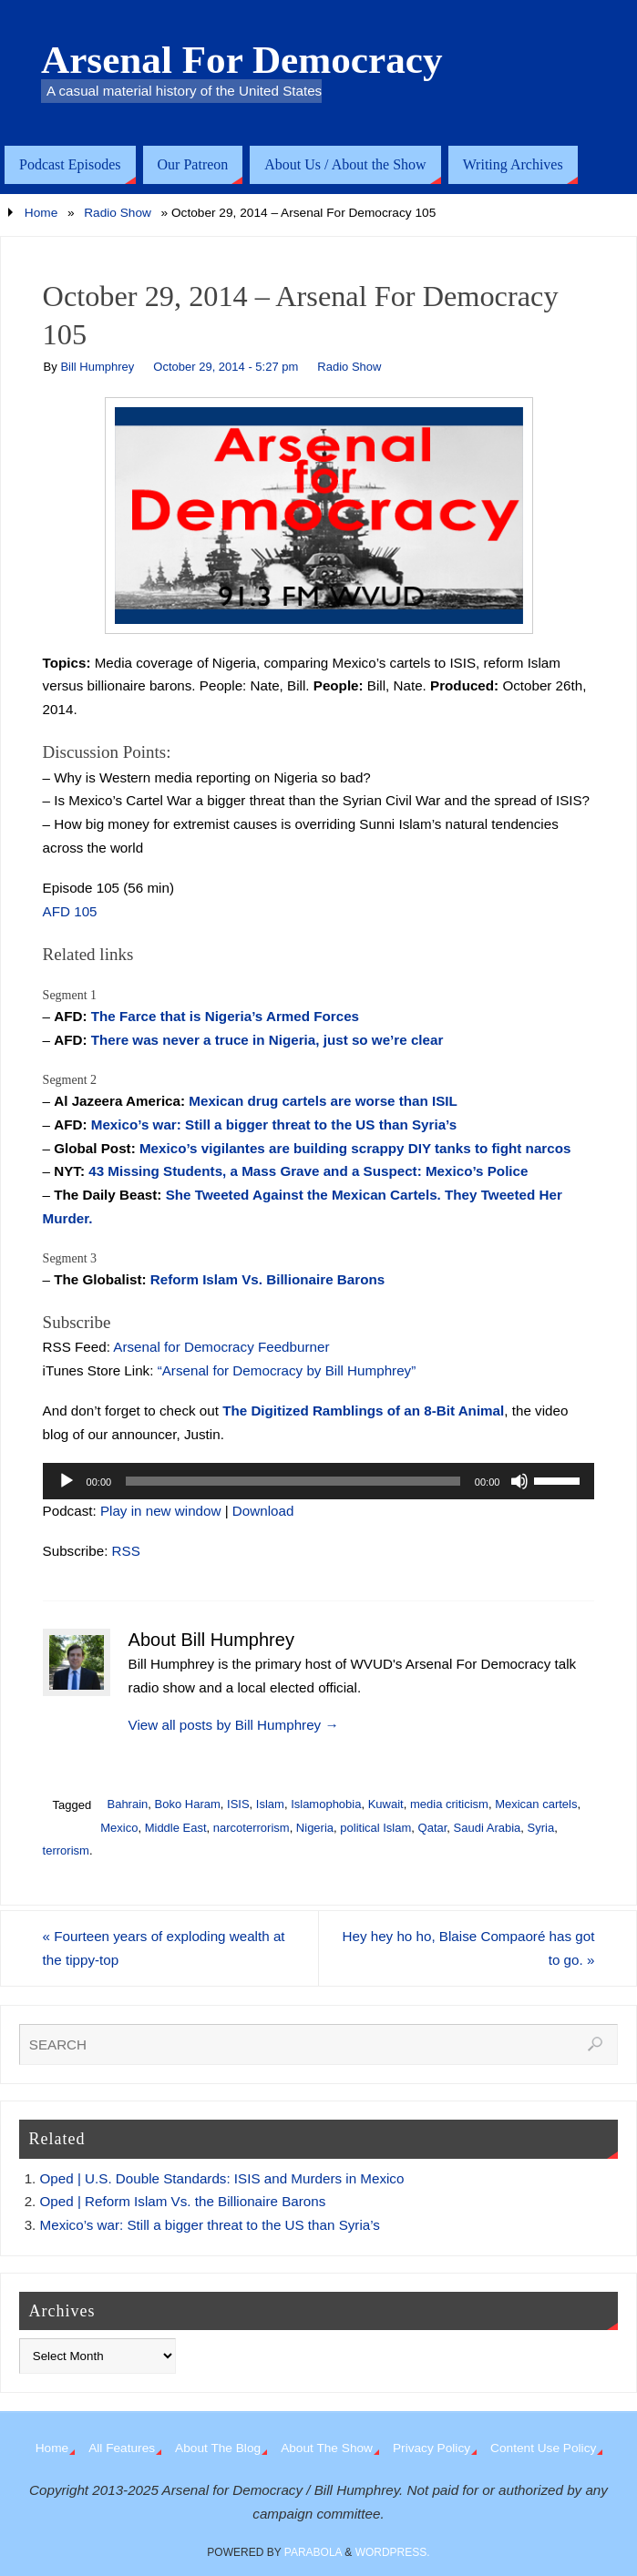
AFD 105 (70, 911)
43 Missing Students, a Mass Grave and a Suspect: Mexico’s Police (308, 1171)
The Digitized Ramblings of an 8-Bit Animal (363, 1410)
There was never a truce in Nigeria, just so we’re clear (267, 1040)
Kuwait (386, 1804)
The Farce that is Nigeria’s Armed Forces (225, 1016)
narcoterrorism (251, 1828)
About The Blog (218, 2448)
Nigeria (315, 1828)
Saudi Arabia (487, 1828)
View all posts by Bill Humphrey (233, 1725)
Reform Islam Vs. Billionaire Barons (267, 1279)
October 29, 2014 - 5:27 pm (225, 366)
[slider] (293, 1481)
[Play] (66, 1481)
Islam (270, 1804)
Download (263, 1510)
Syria (541, 1828)
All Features (121, 2448)
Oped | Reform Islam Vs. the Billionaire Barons (183, 2201)
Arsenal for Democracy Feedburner (221, 1346)
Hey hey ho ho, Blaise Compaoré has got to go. (468, 1948)
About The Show (327, 2448)
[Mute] (519, 1481)
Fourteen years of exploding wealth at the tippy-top (164, 1948)
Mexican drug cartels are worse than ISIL (323, 1101)
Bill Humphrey (97, 366)
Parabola (313, 2552)
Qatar (432, 1828)
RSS (126, 1551)
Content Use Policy (543, 2448)
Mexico (119, 1828)
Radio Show (117, 213)
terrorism (66, 1850)
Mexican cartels (536, 1804)
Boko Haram (188, 1804)
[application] (319, 1481)
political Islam (375, 1828)
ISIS (238, 1804)
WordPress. (392, 2552)
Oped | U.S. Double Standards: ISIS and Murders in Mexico (222, 2178)
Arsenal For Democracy (242, 60)
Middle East (176, 1828)
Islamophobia (326, 1804)
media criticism (449, 1804)
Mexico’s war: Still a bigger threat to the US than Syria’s (274, 1124)
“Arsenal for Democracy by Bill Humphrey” (287, 1370)
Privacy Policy (431, 2448)
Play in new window (160, 1510)
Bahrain (127, 1804)
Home (41, 213)
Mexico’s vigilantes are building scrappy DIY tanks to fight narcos (354, 1148)
